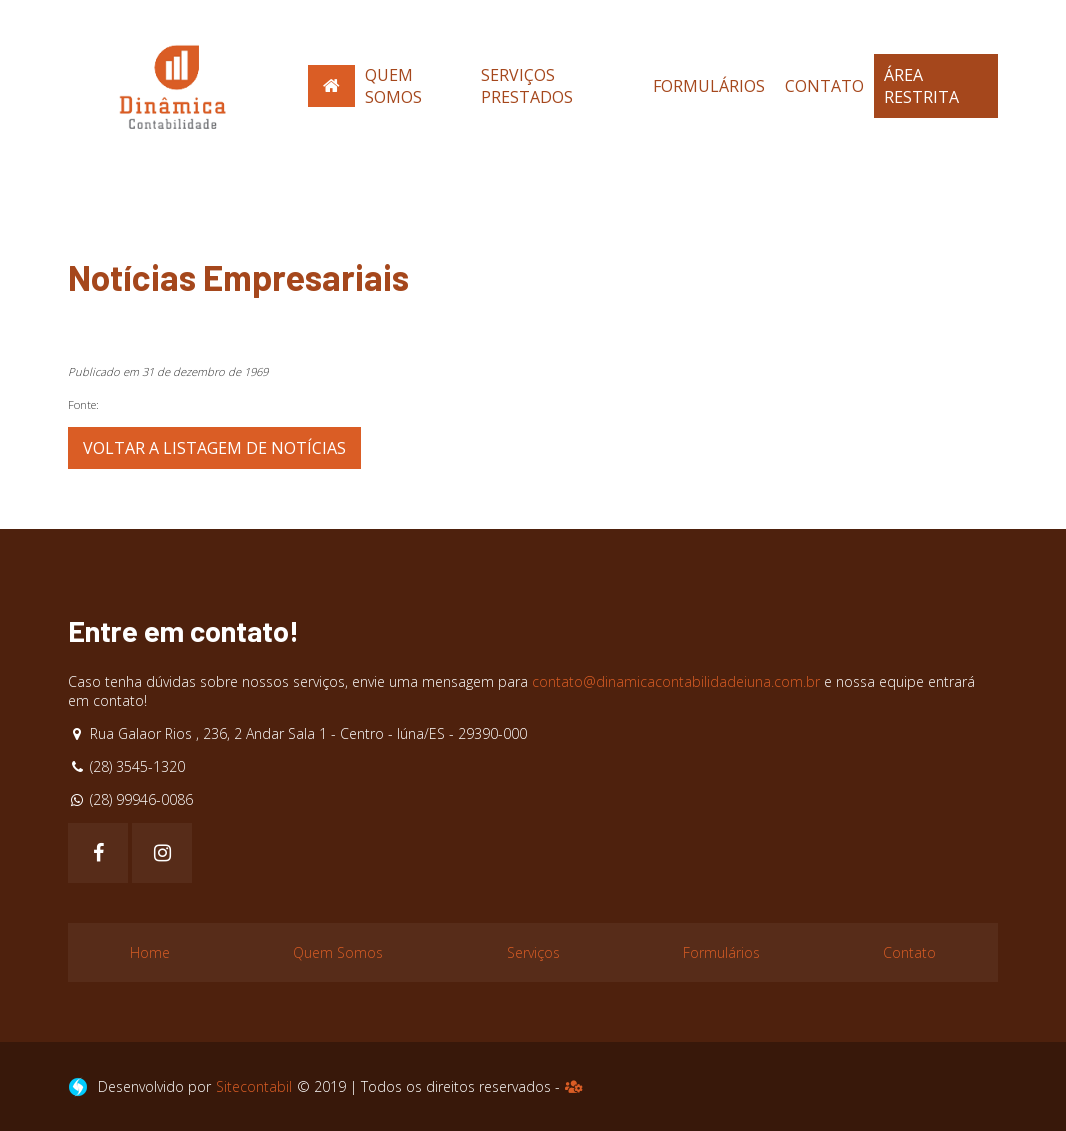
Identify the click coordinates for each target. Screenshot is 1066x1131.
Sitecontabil (254, 1086)
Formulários (709, 86)
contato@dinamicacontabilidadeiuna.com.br (676, 681)
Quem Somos (393, 86)
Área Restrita (921, 86)
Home (150, 952)
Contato (824, 86)
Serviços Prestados (527, 86)
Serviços (533, 952)
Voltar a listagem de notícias (214, 448)
